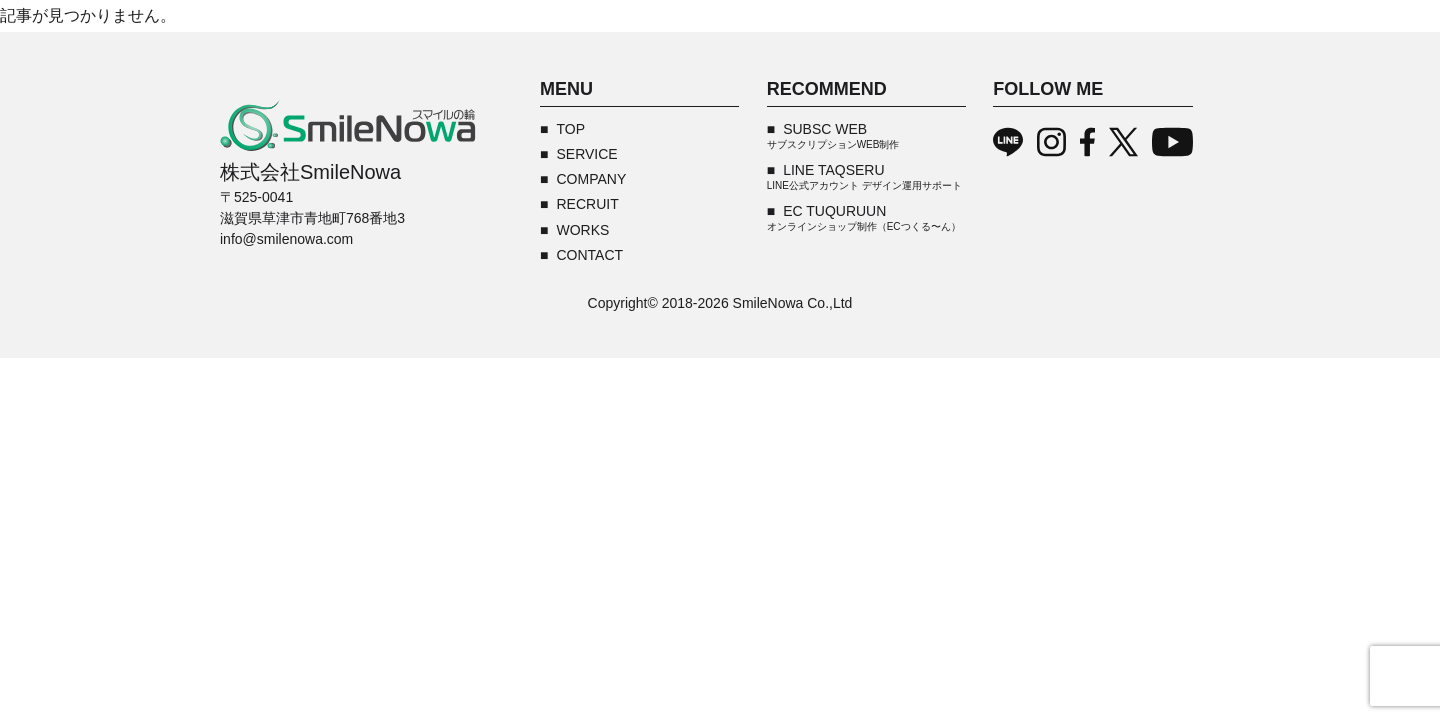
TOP (570, 129)
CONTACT (589, 255)
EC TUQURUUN (864, 217)
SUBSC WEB (833, 135)
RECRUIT (587, 204)
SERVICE (586, 154)
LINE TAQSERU (864, 176)
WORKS (582, 230)
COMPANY (591, 179)
